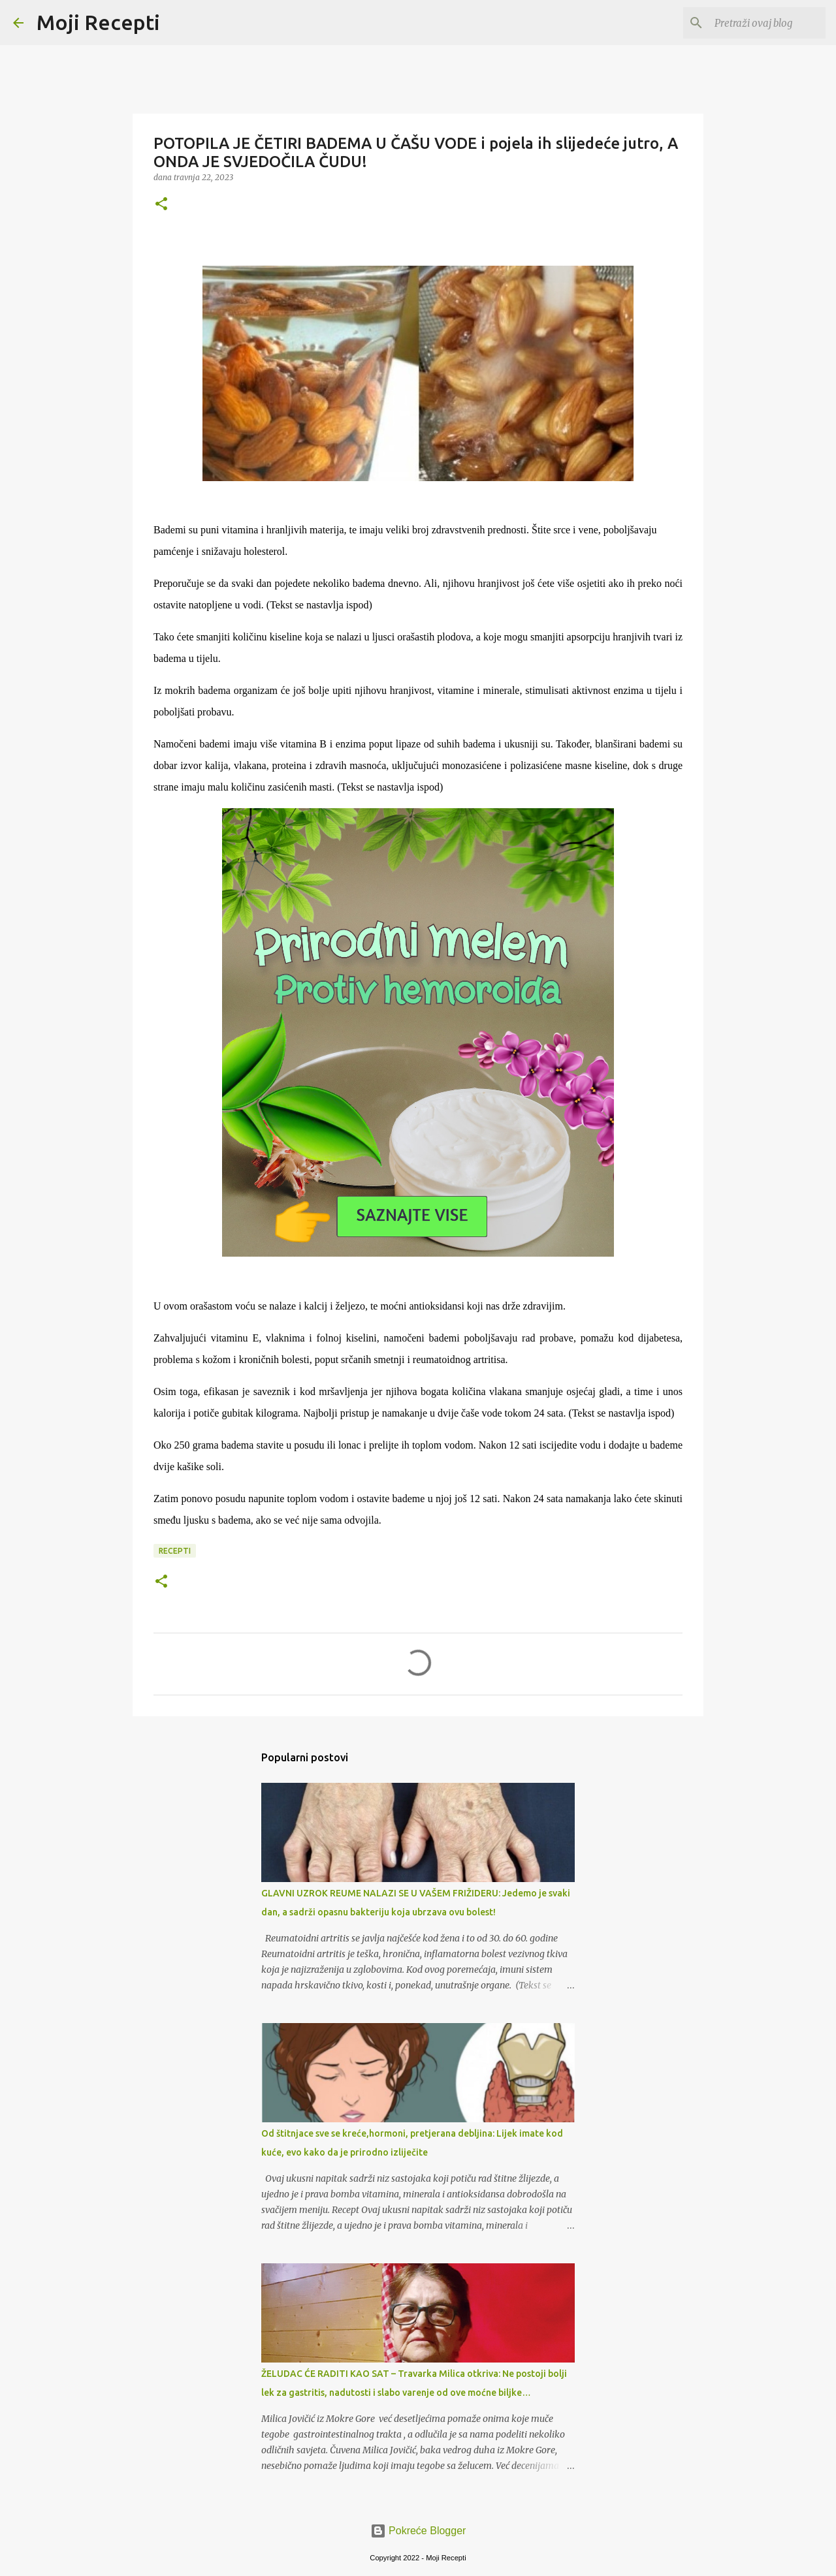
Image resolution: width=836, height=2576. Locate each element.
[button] (161, 204)
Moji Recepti (98, 22)
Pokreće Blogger (418, 2530)
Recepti (175, 1551)
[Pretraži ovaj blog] (757, 23)
